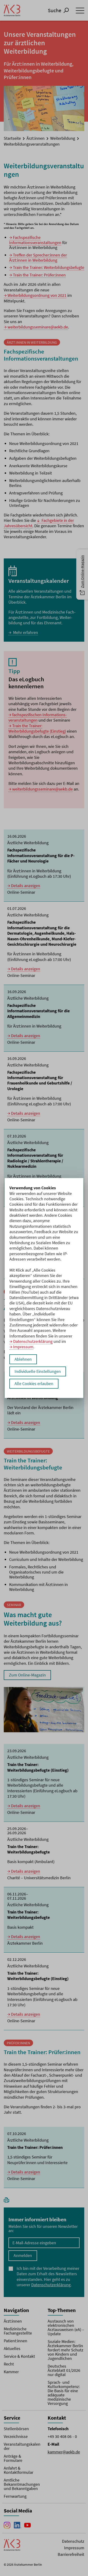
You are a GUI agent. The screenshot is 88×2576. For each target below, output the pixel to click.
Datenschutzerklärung (33, 1341)
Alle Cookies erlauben (34, 1383)
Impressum (23, 1346)
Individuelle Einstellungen (38, 1371)
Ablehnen (23, 1359)
